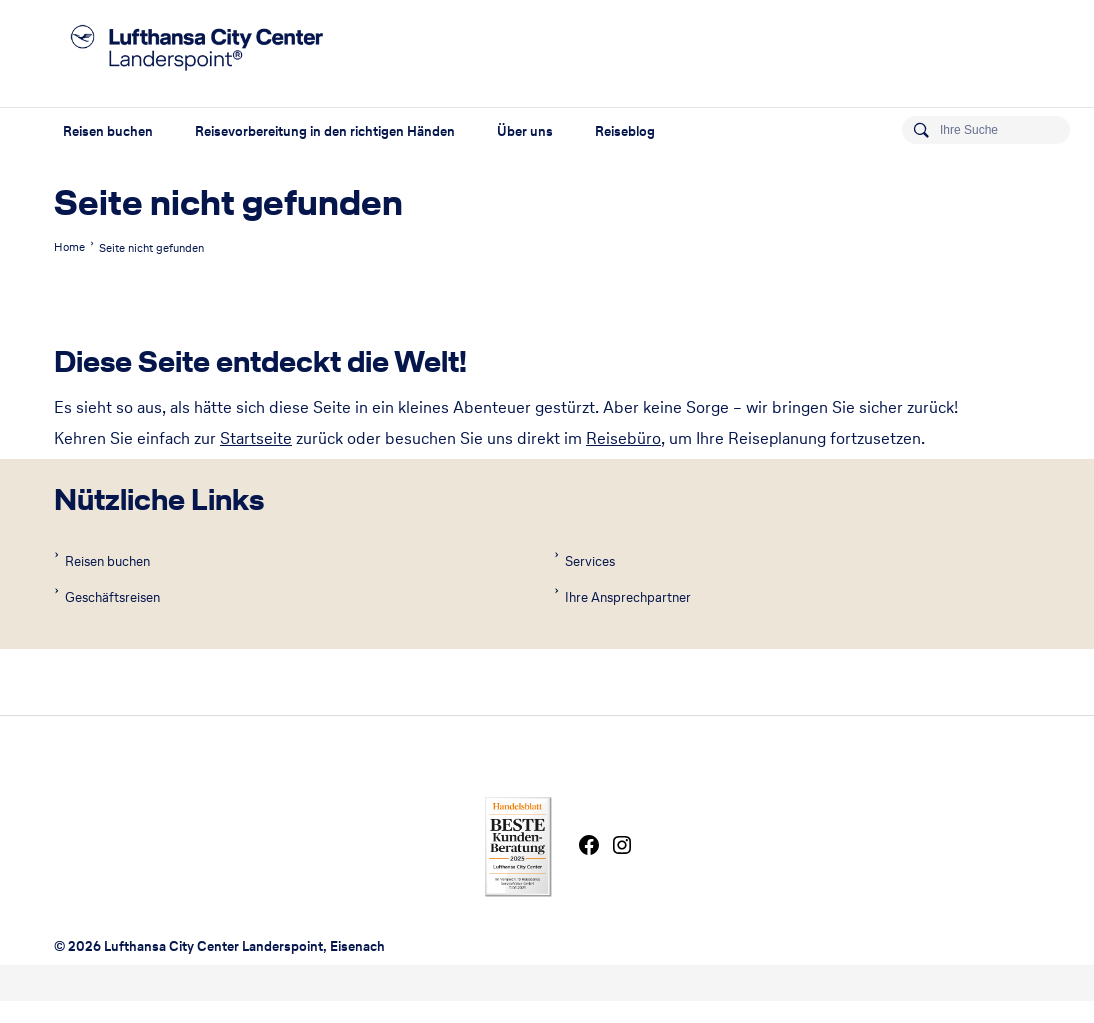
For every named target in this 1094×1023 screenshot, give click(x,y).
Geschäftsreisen (111, 597)
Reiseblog (625, 131)
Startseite (256, 438)
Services (588, 561)
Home (69, 247)
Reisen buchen (108, 131)
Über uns (525, 131)
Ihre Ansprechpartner (626, 597)
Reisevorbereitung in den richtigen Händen (325, 131)
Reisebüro (623, 438)
